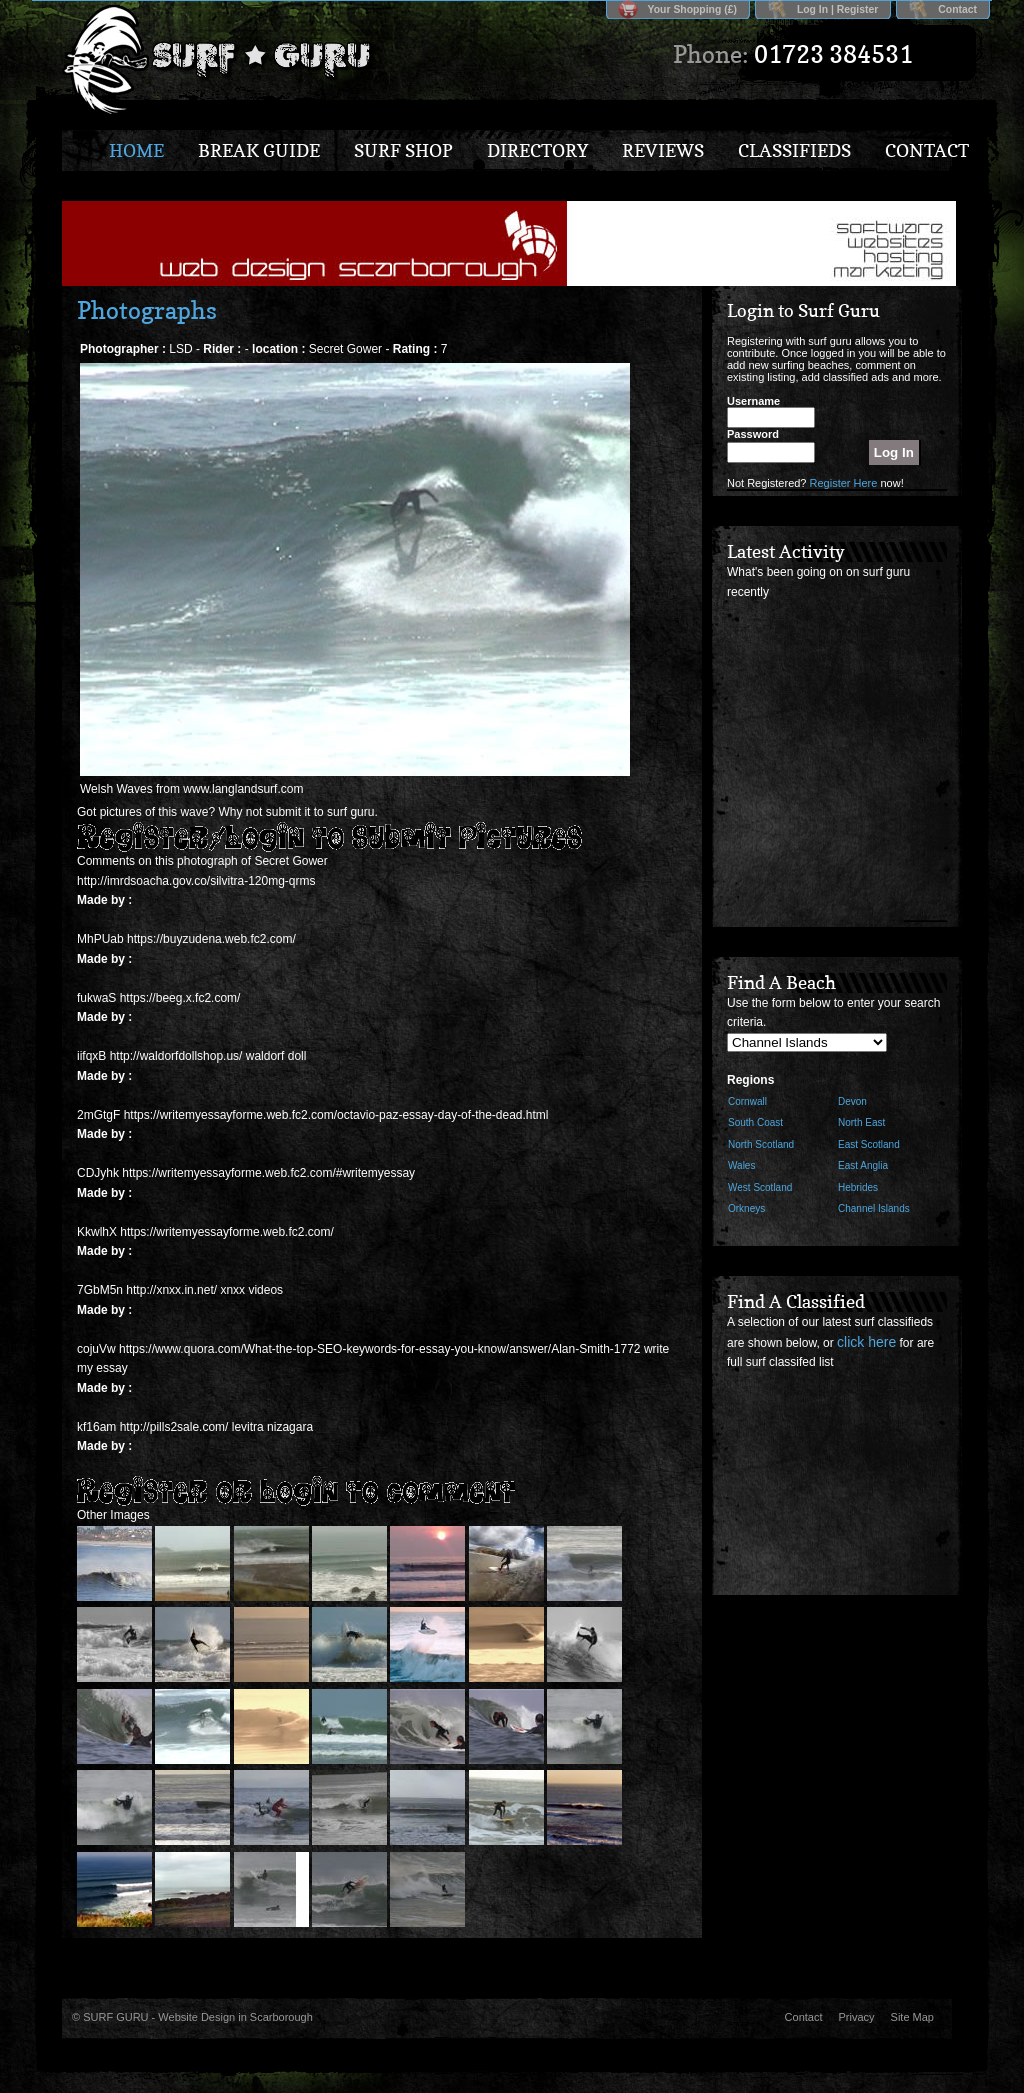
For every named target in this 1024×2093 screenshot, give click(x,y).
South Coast (755, 1122)
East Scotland (869, 1144)
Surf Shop (403, 150)
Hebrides (858, 1187)
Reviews (663, 150)
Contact (957, 9)
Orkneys (746, 1208)
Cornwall (747, 1101)
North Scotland (761, 1144)
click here (866, 1342)
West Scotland (760, 1187)
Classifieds (794, 150)
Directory (537, 150)
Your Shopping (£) (692, 9)
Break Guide (259, 150)
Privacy (857, 2017)
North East (861, 1122)
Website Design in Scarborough (235, 2017)
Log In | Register (837, 9)
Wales (741, 1165)
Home (136, 150)
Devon (852, 1101)
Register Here (844, 483)
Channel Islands (874, 1208)
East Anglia (863, 1165)
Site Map (912, 2017)
